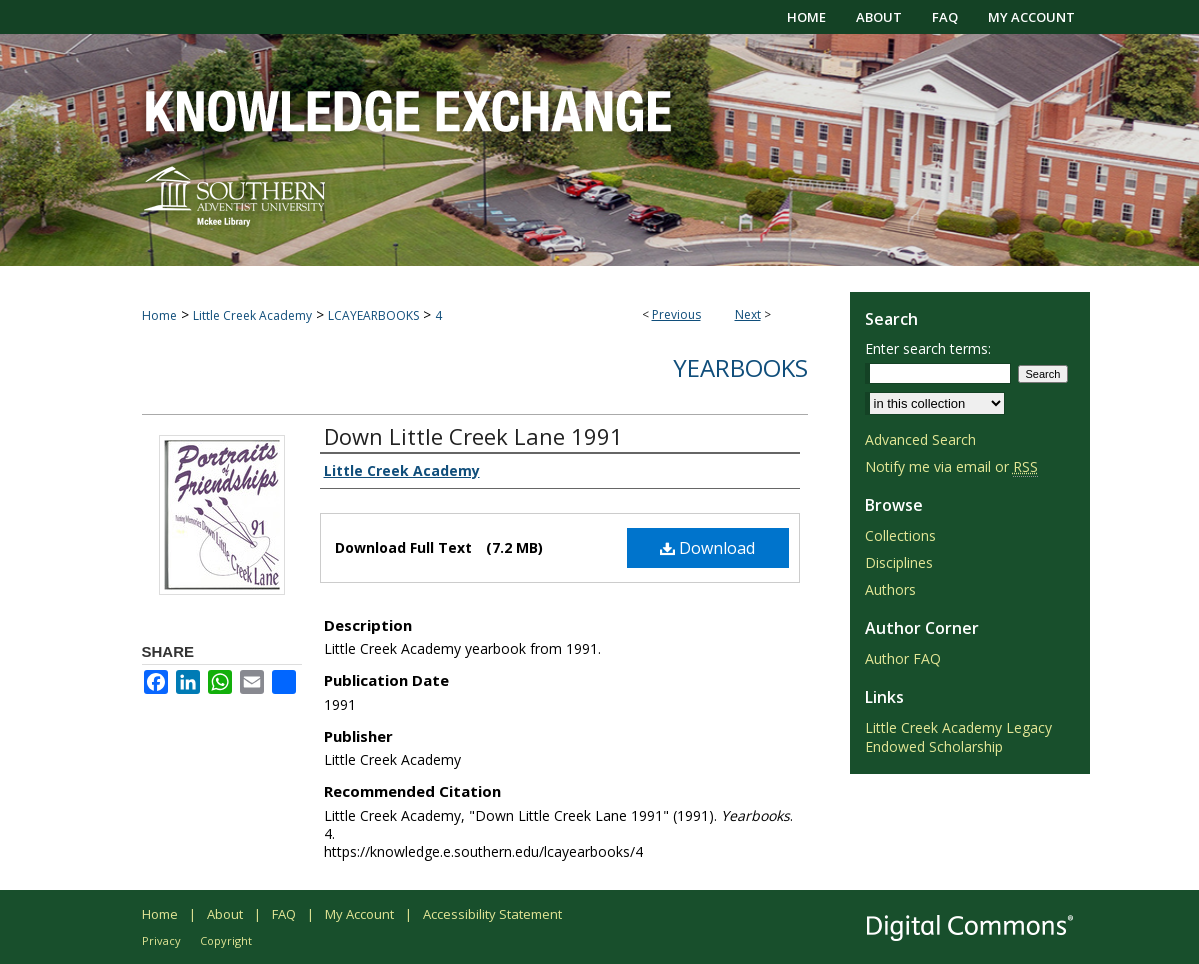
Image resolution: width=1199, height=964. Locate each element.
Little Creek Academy (252, 315)
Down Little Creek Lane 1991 (473, 436)
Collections (900, 535)
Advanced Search (920, 439)
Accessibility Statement (492, 914)
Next (748, 314)
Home (159, 315)
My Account (359, 914)
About (225, 914)
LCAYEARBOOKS (373, 315)
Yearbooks (740, 367)
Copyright (226, 940)
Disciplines (899, 562)
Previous (676, 314)
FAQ (284, 914)
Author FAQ (903, 658)
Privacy (161, 940)
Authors (890, 589)
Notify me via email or (951, 466)
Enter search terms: (928, 348)
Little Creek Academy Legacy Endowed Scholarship (958, 737)
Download (707, 548)
